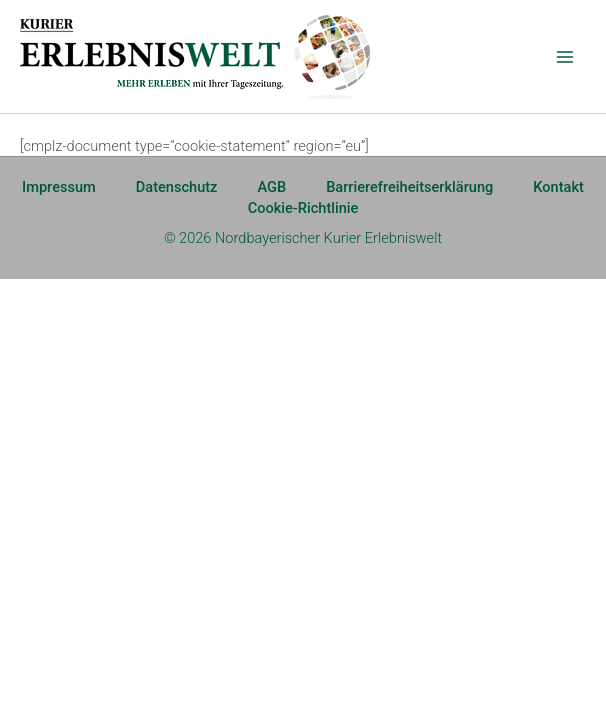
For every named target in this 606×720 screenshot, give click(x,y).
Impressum (59, 187)
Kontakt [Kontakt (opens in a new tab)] (558, 187)
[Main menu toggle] (565, 57)
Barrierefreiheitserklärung (409, 187)
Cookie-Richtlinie (303, 208)
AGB (271, 187)
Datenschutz (177, 187)
